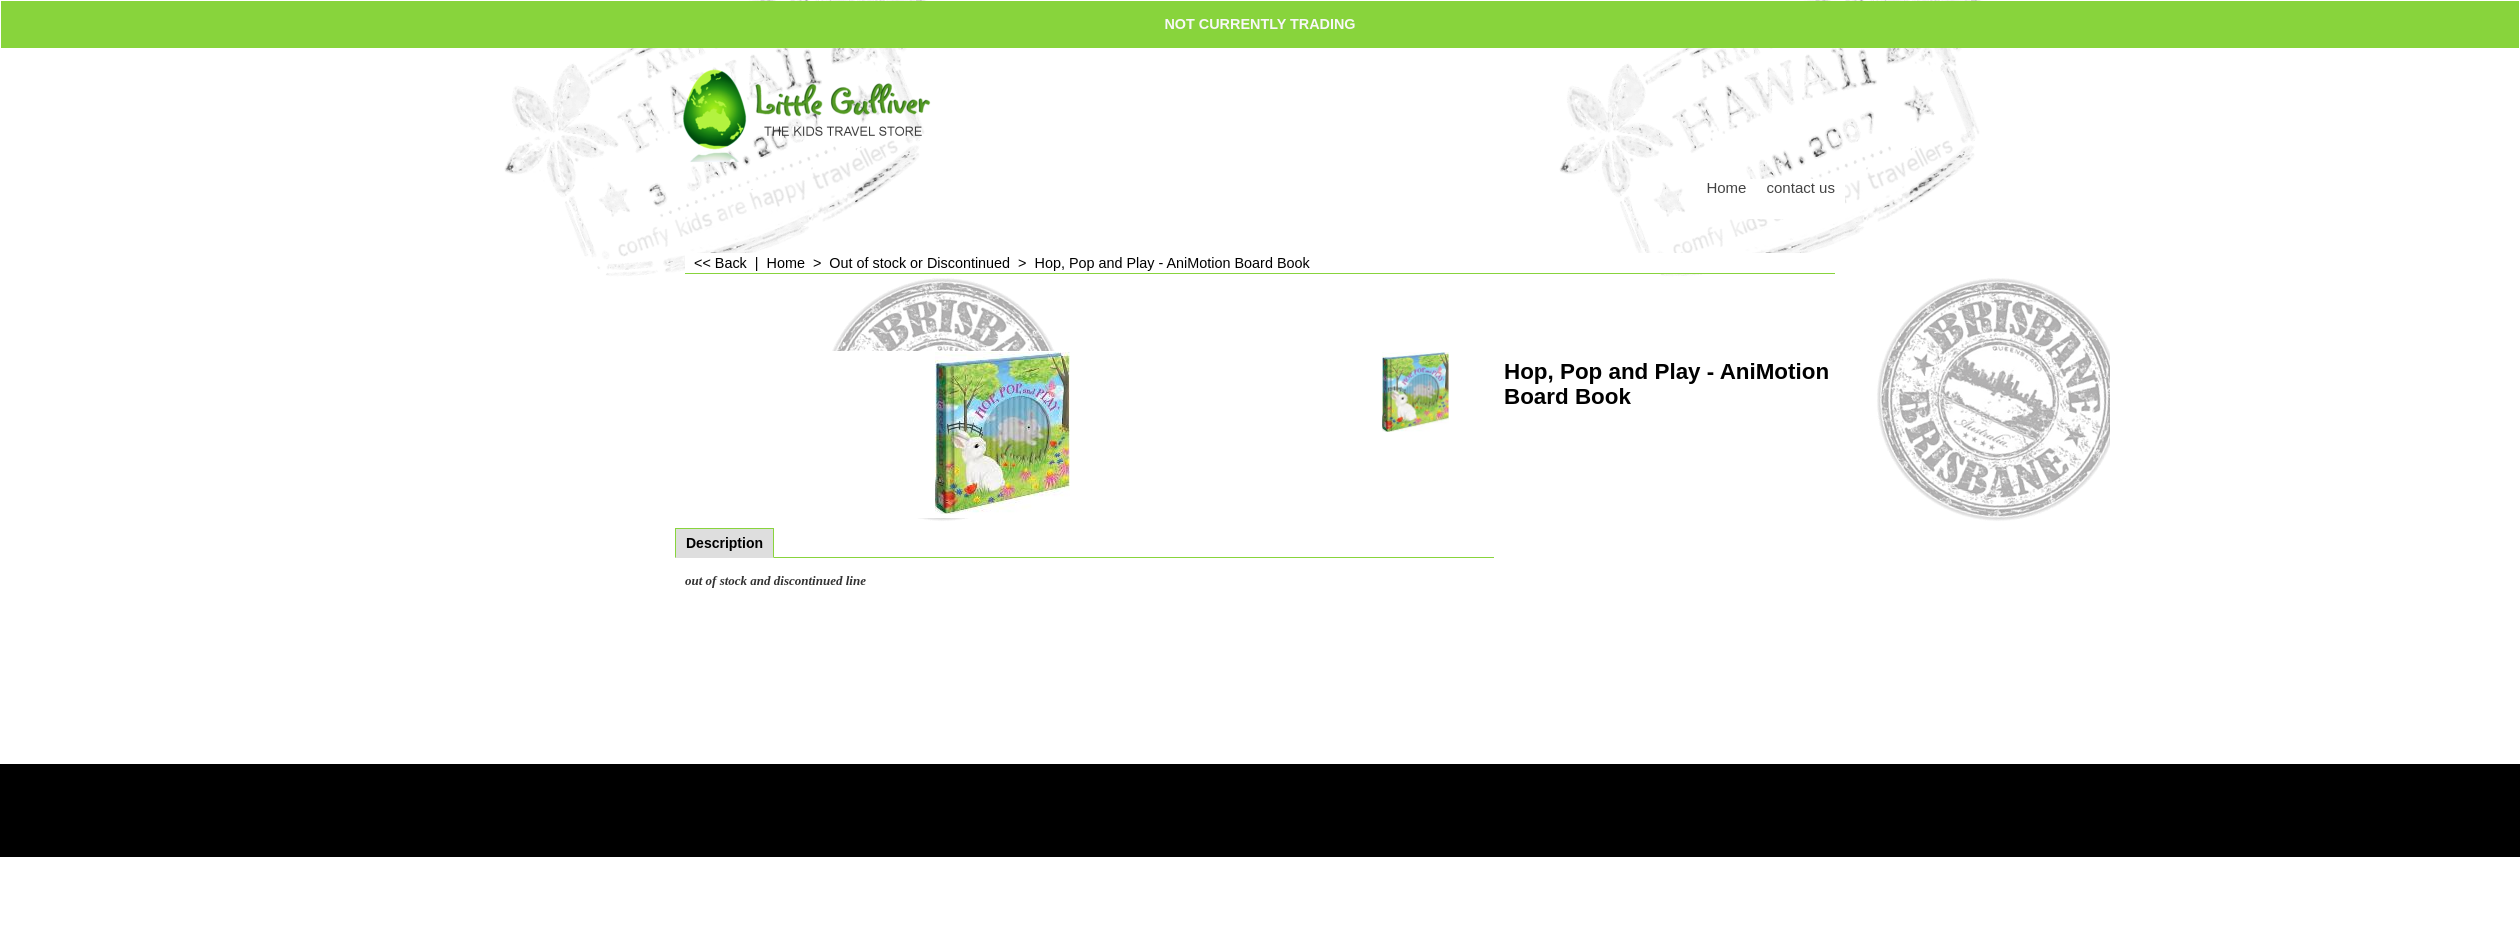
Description (724, 543)
